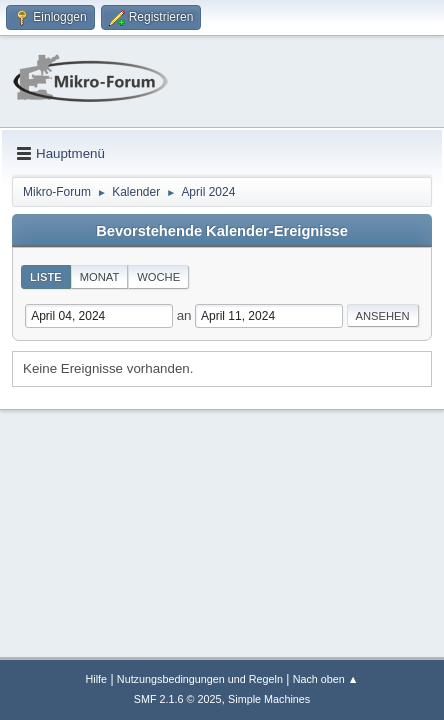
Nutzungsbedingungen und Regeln (200, 679)
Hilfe (96, 679)
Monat (100, 277)
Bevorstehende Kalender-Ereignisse (222, 231)
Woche (158, 277)
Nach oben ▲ (326, 679)
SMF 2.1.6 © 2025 (178, 699)
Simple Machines (269, 699)
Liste (46, 277)
